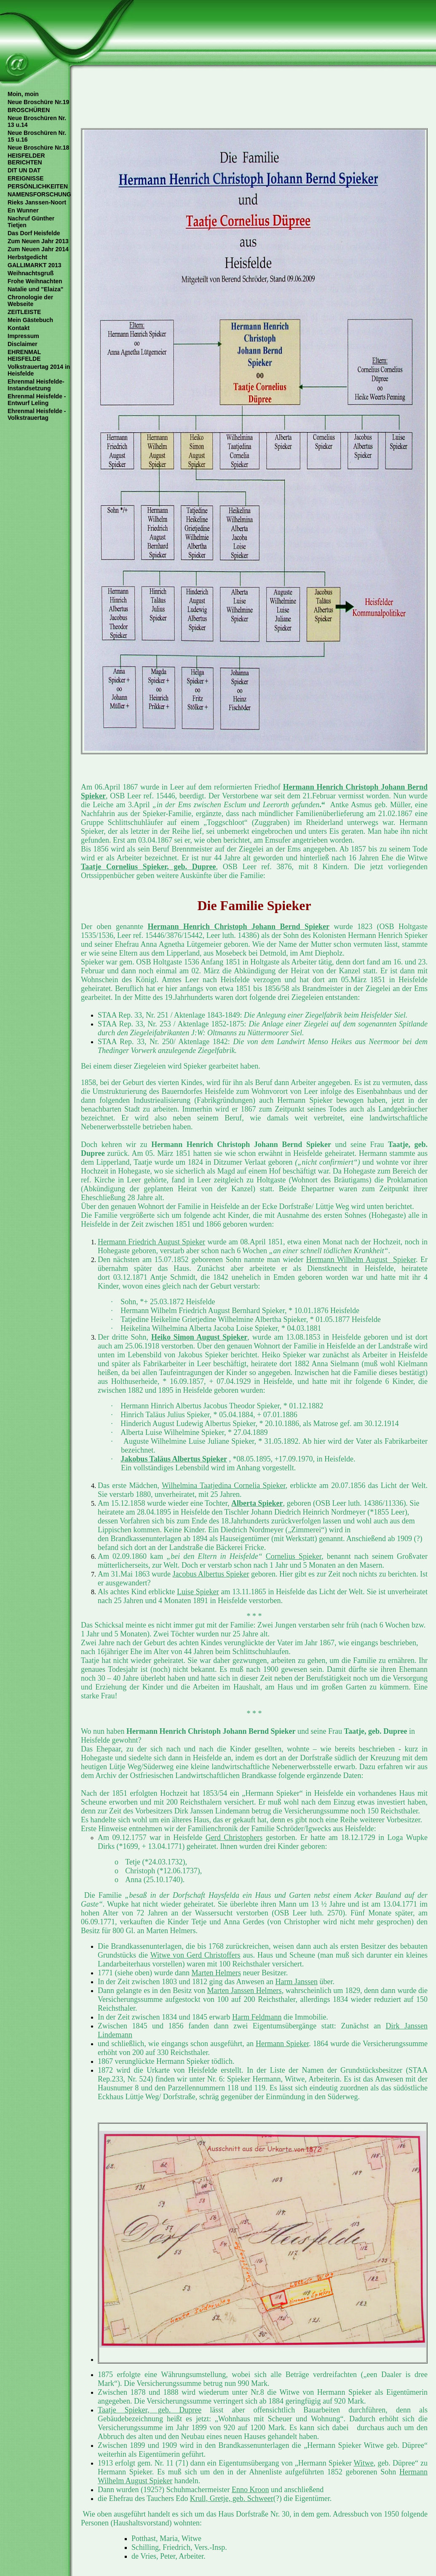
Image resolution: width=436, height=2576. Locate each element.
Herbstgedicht (27, 257)
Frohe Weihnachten (35, 281)
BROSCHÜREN (29, 110)
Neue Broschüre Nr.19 (38, 102)
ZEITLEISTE (24, 312)
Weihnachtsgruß (30, 273)
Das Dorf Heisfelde (34, 233)
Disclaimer (22, 344)
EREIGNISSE (26, 178)
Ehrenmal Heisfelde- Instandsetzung (36, 385)
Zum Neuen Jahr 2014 (38, 249)
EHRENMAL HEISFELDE (24, 355)
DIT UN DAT (24, 170)
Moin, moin (23, 94)
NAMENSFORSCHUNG (39, 194)
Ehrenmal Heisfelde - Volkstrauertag (37, 414)
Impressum (23, 336)
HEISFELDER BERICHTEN (26, 159)
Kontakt (18, 328)
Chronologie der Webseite (30, 300)
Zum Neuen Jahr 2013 (38, 241)
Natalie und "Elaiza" (35, 289)
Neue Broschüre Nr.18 (38, 147)
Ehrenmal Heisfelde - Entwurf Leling (37, 399)
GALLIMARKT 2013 (35, 265)
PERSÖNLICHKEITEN (38, 186)
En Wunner (23, 210)
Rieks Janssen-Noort (37, 202)
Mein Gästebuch (30, 320)
